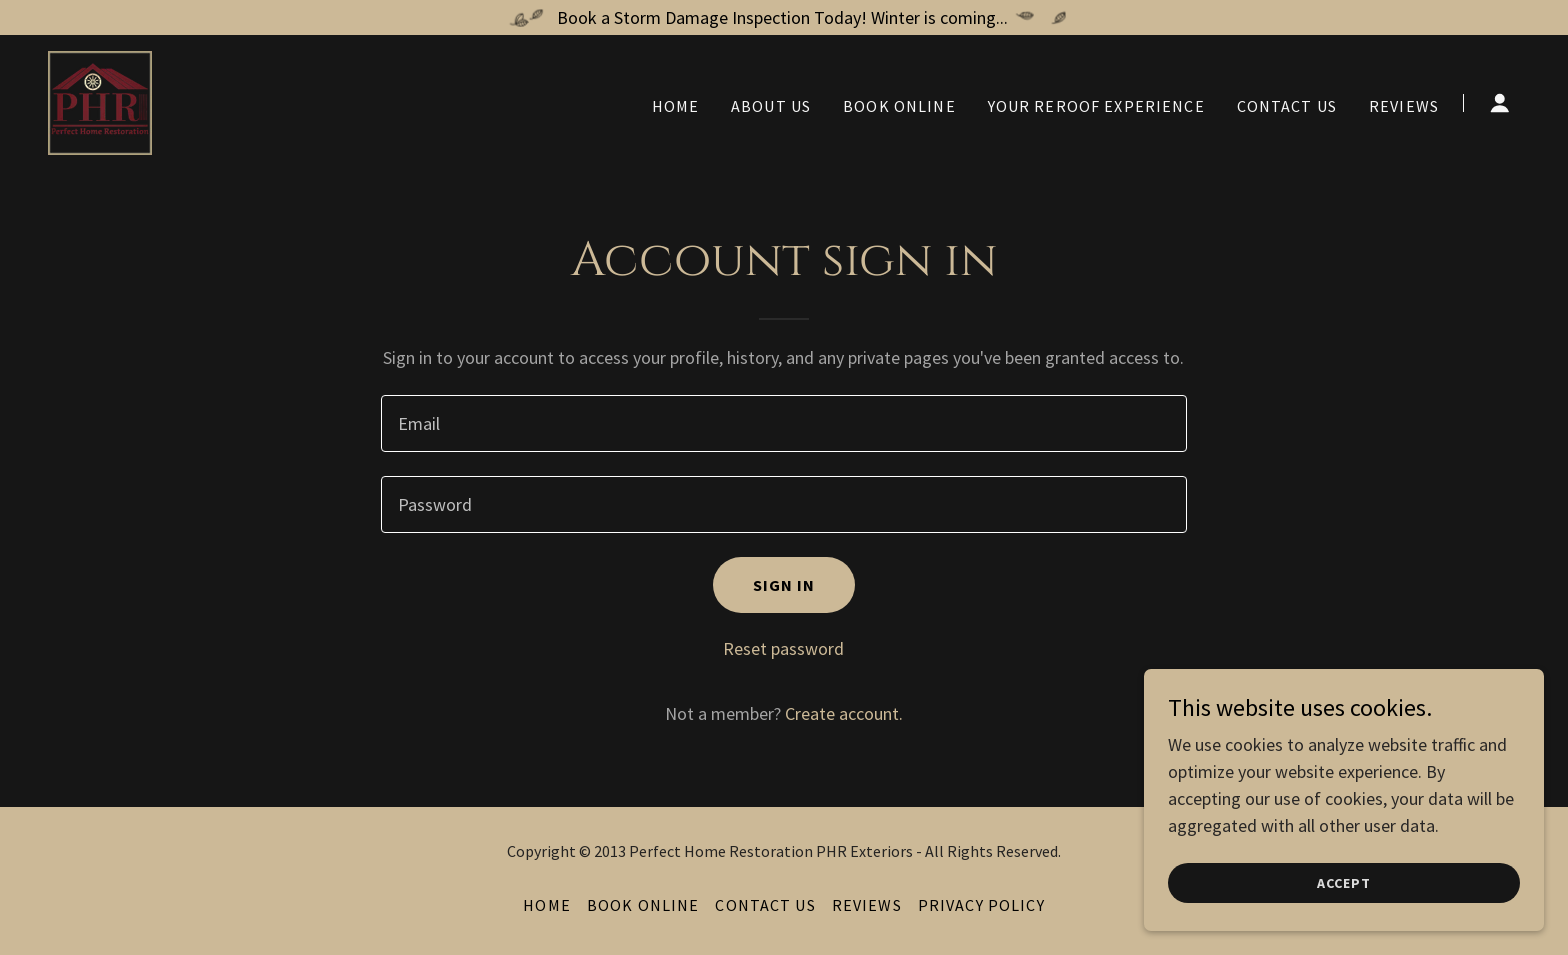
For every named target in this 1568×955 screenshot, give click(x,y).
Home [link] (676, 106)
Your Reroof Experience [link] (1096, 106)
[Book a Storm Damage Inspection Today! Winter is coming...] (784, 17)
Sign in (784, 585)
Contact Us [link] (1287, 106)
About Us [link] (771, 106)
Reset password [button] (783, 648)
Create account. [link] (844, 713)
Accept (1344, 883)
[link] (100, 100)
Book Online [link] (899, 106)
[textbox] (783, 423)
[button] (1500, 103)
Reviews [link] (1404, 106)
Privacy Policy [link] (981, 905)
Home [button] (547, 905)
